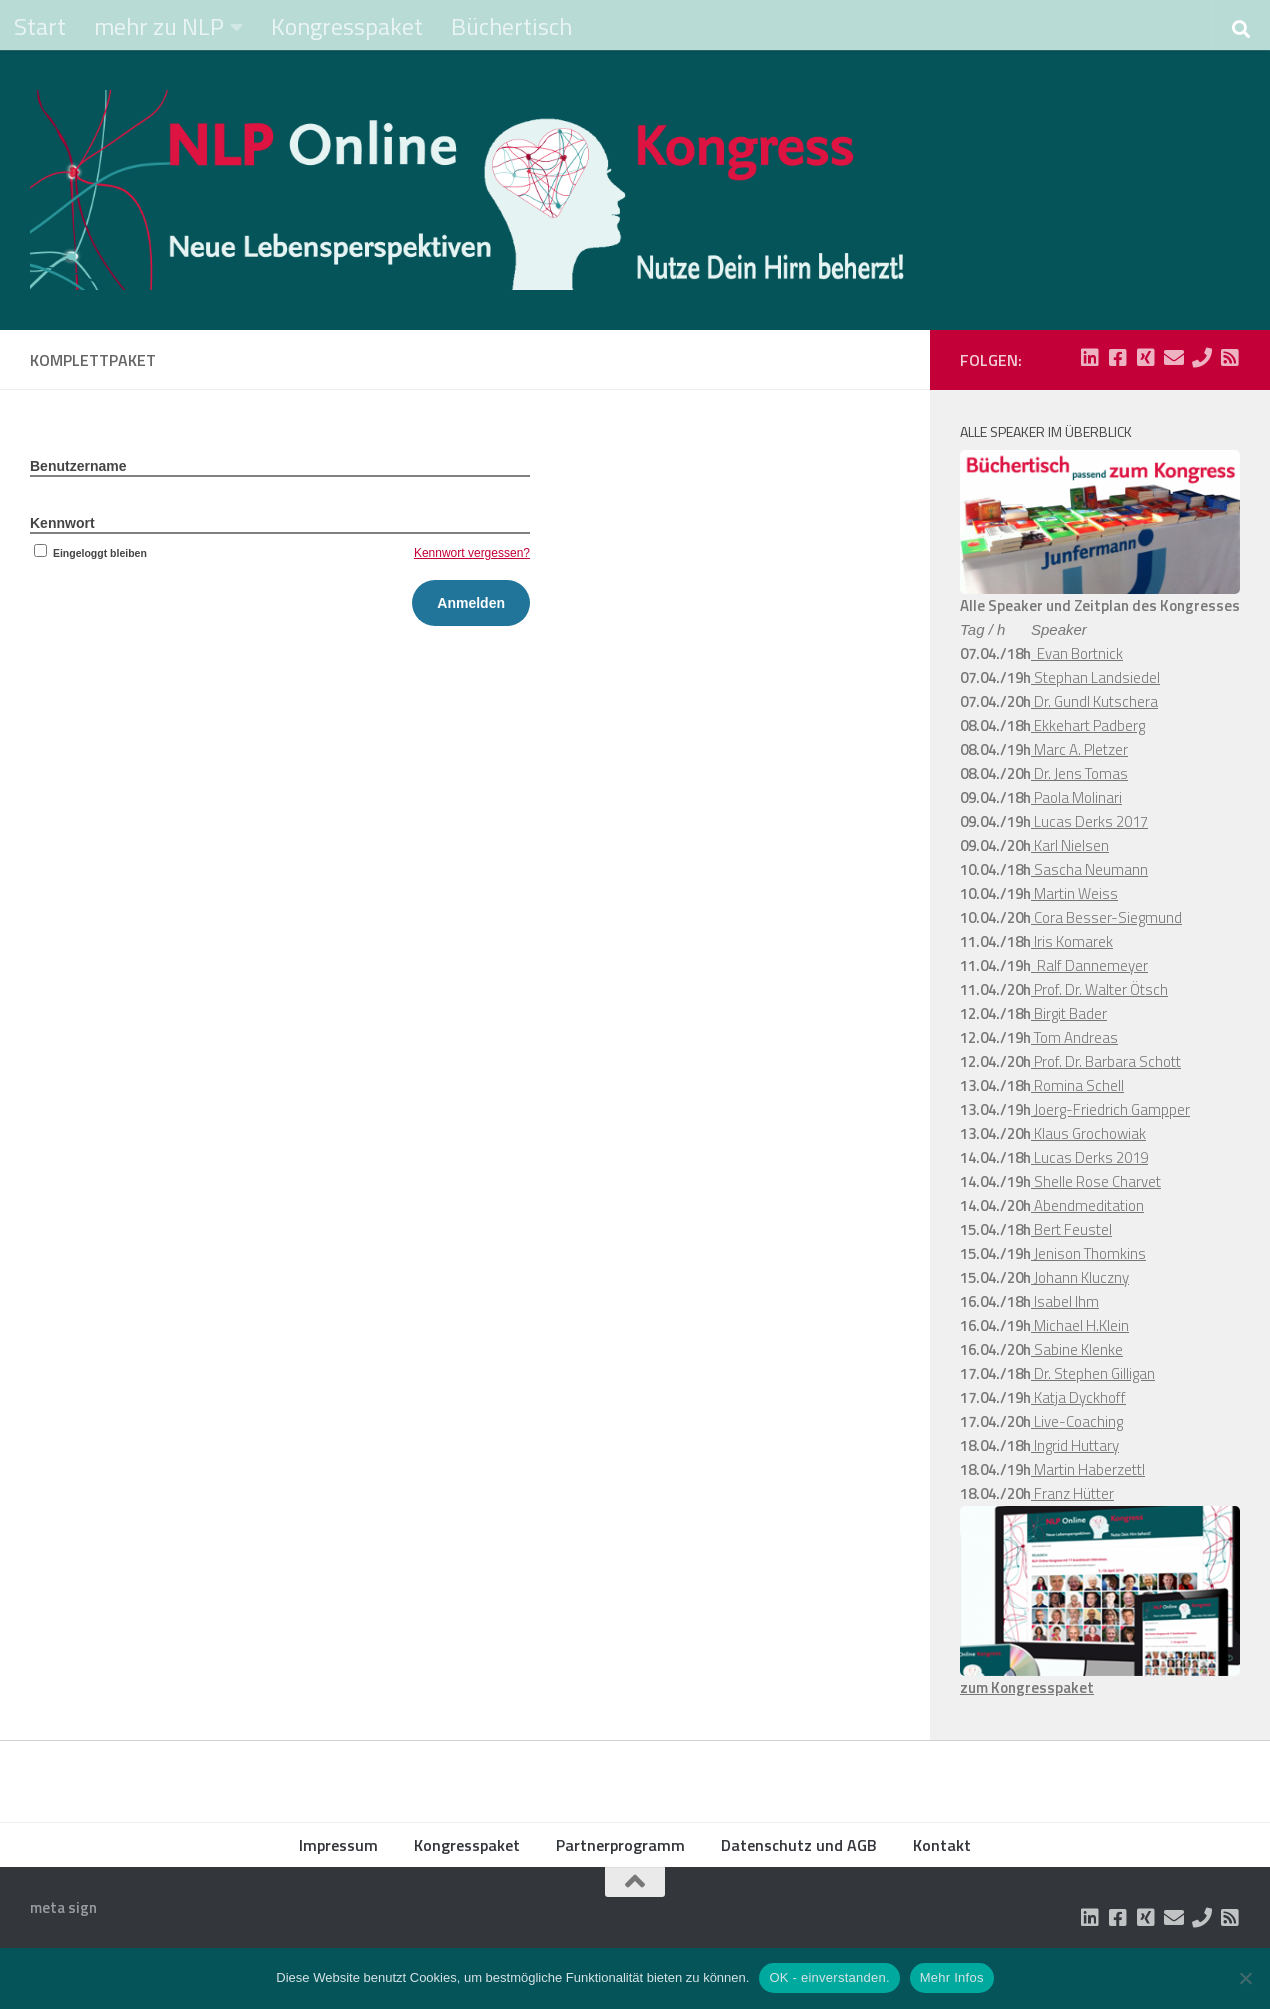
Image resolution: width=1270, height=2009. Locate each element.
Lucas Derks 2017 (1089, 821)
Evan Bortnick (1077, 653)
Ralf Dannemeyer (1089, 965)
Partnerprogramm (620, 1845)
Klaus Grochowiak (1088, 1133)
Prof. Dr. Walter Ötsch (1099, 989)
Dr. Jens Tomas (1079, 773)
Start (40, 26)
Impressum (338, 1845)
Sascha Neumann (1089, 869)
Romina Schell (1077, 1085)
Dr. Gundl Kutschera (1094, 701)
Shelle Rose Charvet (1096, 1181)
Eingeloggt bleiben (88, 553)
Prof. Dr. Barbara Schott (1106, 1061)
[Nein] (1245, 1978)
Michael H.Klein (1080, 1325)
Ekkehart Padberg (1088, 725)
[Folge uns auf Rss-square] (1230, 358)
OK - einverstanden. (829, 1977)
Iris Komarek (1072, 941)
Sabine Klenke (1077, 1349)
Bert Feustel (1071, 1229)
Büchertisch (511, 26)
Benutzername (78, 466)
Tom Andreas (1074, 1037)
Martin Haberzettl (1088, 1469)
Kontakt (942, 1845)
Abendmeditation (1087, 1205)
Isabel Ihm (1065, 1301)
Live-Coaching (1077, 1421)
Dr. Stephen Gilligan (1093, 1373)
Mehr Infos (952, 1977)
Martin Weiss (1074, 893)
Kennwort (62, 523)
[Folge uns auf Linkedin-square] (1090, 358)
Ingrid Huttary (1075, 1445)
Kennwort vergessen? (472, 553)
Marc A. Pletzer (1079, 749)
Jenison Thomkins (1088, 1253)
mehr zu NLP (159, 26)
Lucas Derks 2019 (1089, 1157)
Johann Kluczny (1080, 1277)
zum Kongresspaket (1027, 1687)
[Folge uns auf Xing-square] (1146, 358)
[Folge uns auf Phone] (1202, 358)
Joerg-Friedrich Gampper (1110, 1109)
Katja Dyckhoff (1078, 1397)
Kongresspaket (347, 26)
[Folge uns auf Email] (1174, 358)
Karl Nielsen (1070, 845)
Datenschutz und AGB (799, 1845)
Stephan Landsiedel (1095, 677)
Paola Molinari (1076, 797)
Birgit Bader (1069, 1013)
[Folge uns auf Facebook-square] (1118, 358)
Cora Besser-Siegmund (1106, 917)
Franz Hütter (1072, 1493)
